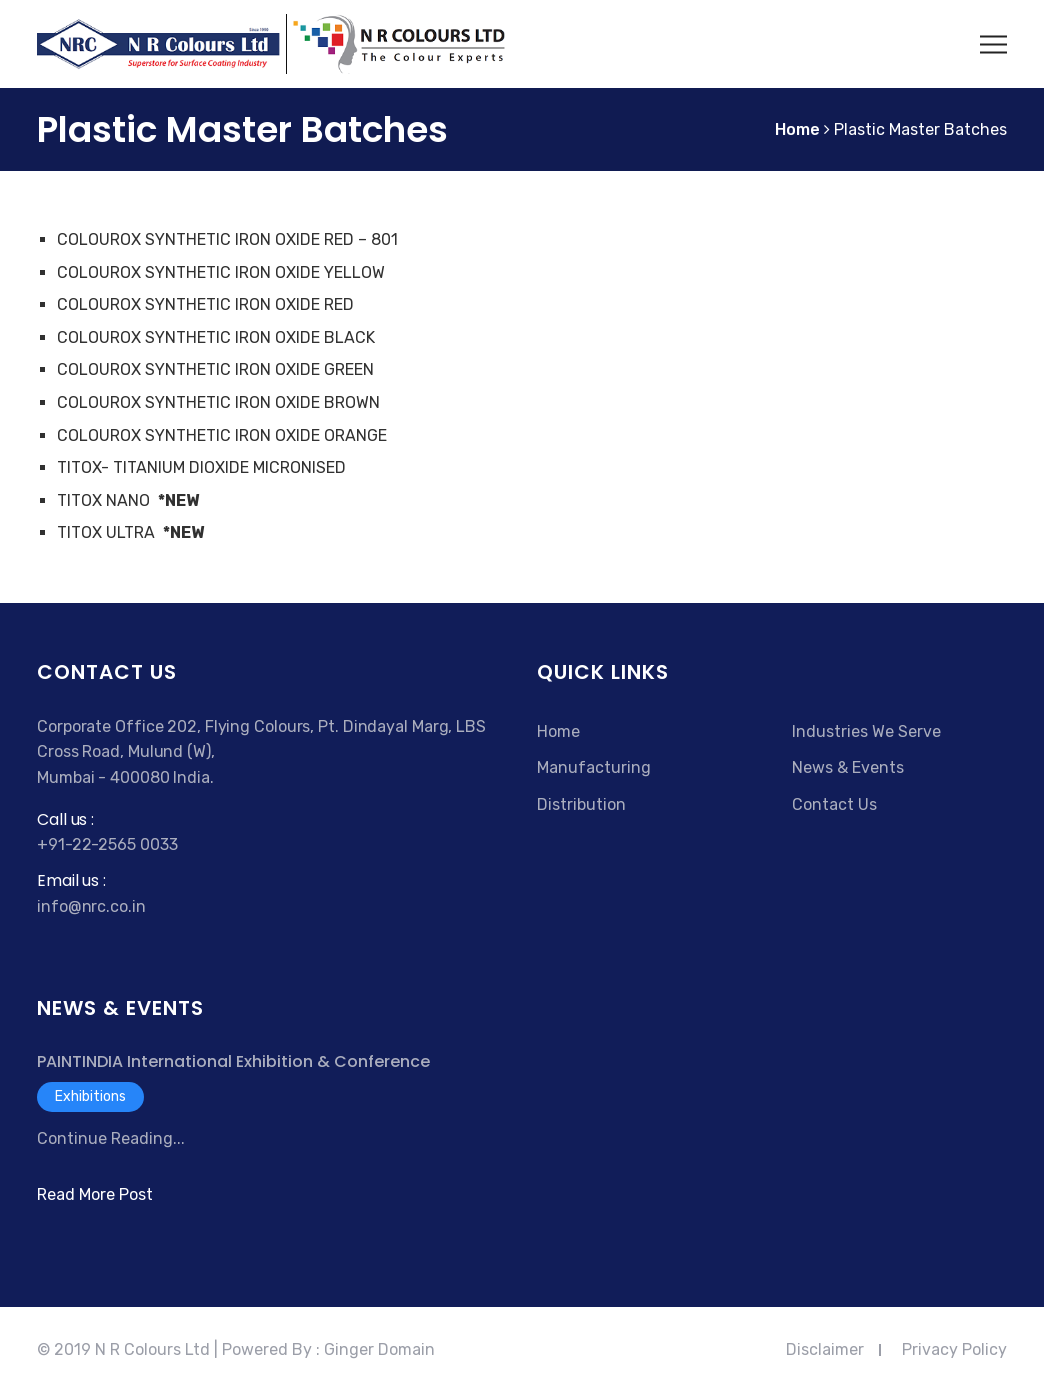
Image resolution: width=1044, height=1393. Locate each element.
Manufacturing (594, 767)
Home (558, 731)
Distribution (581, 804)
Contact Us (834, 804)
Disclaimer (825, 1349)
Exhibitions (90, 1096)
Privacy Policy (954, 1349)
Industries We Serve (866, 731)
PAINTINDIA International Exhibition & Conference (233, 1061)
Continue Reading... (111, 1138)
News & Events (848, 767)
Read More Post (95, 1194)
